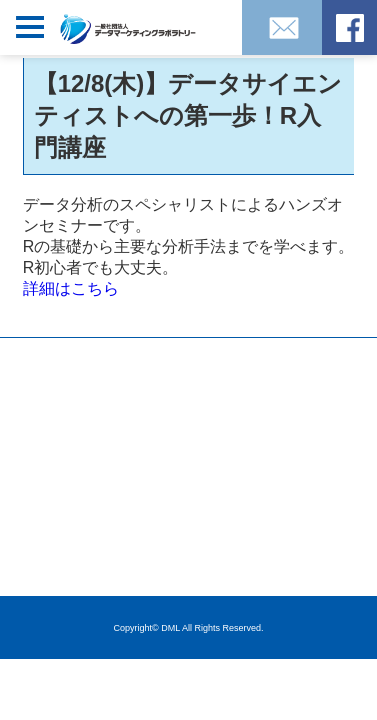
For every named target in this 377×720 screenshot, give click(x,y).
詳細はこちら (71, 288)
